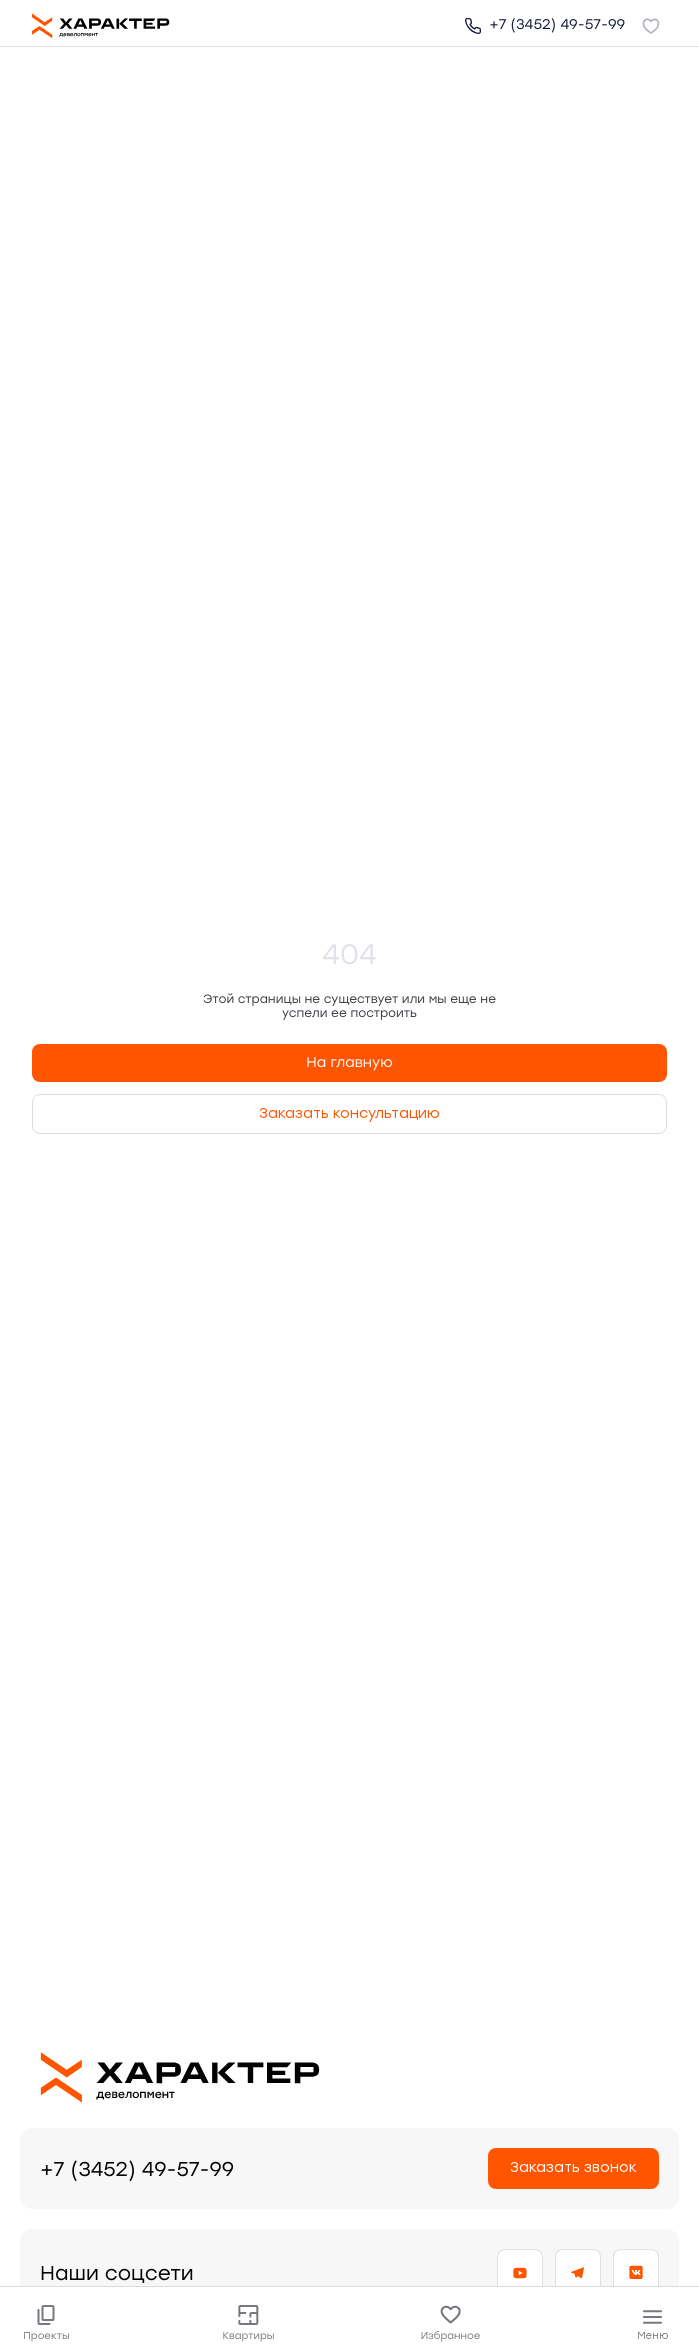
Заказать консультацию (349, 1113)
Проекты (46, 2322)
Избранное (450, 2322)
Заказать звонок (573, 2167)
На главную (349, 1062)
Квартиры (248, 2322)
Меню (652, 2324)
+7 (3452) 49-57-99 (545, 24)
